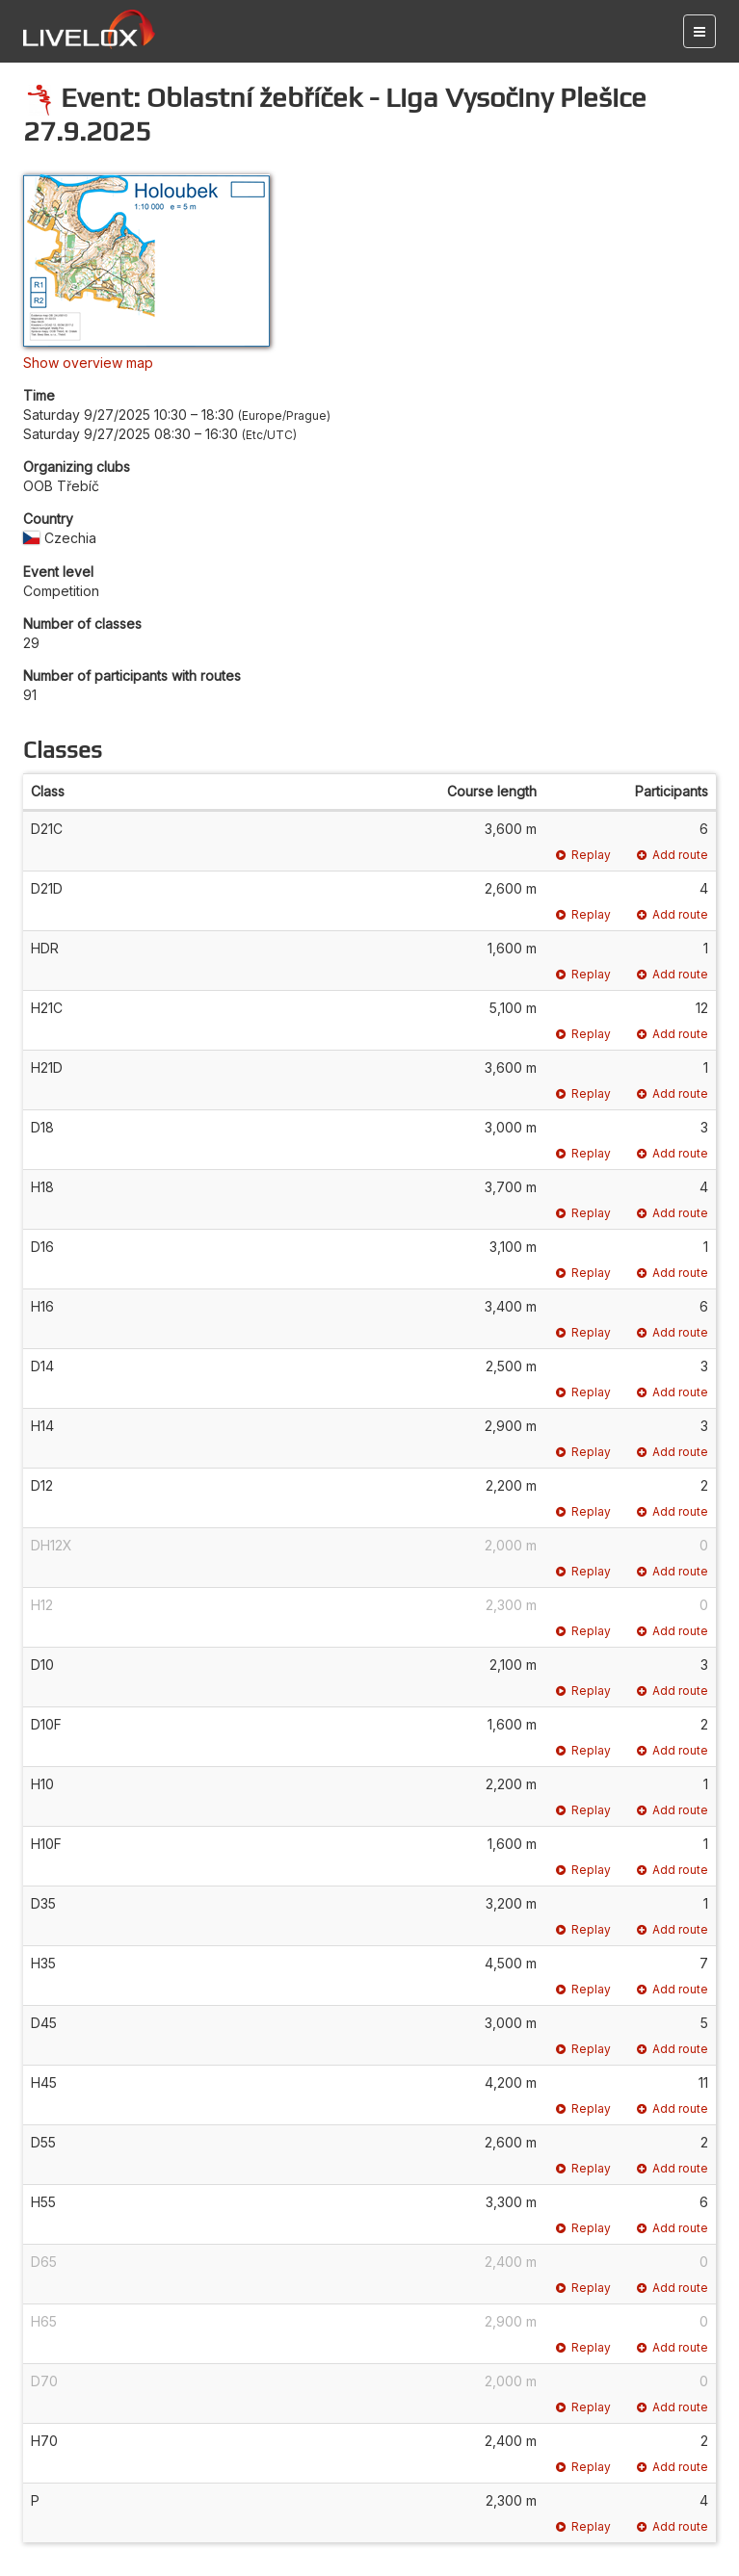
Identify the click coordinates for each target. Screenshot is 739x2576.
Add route (672, 854)
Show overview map (88, 362)
